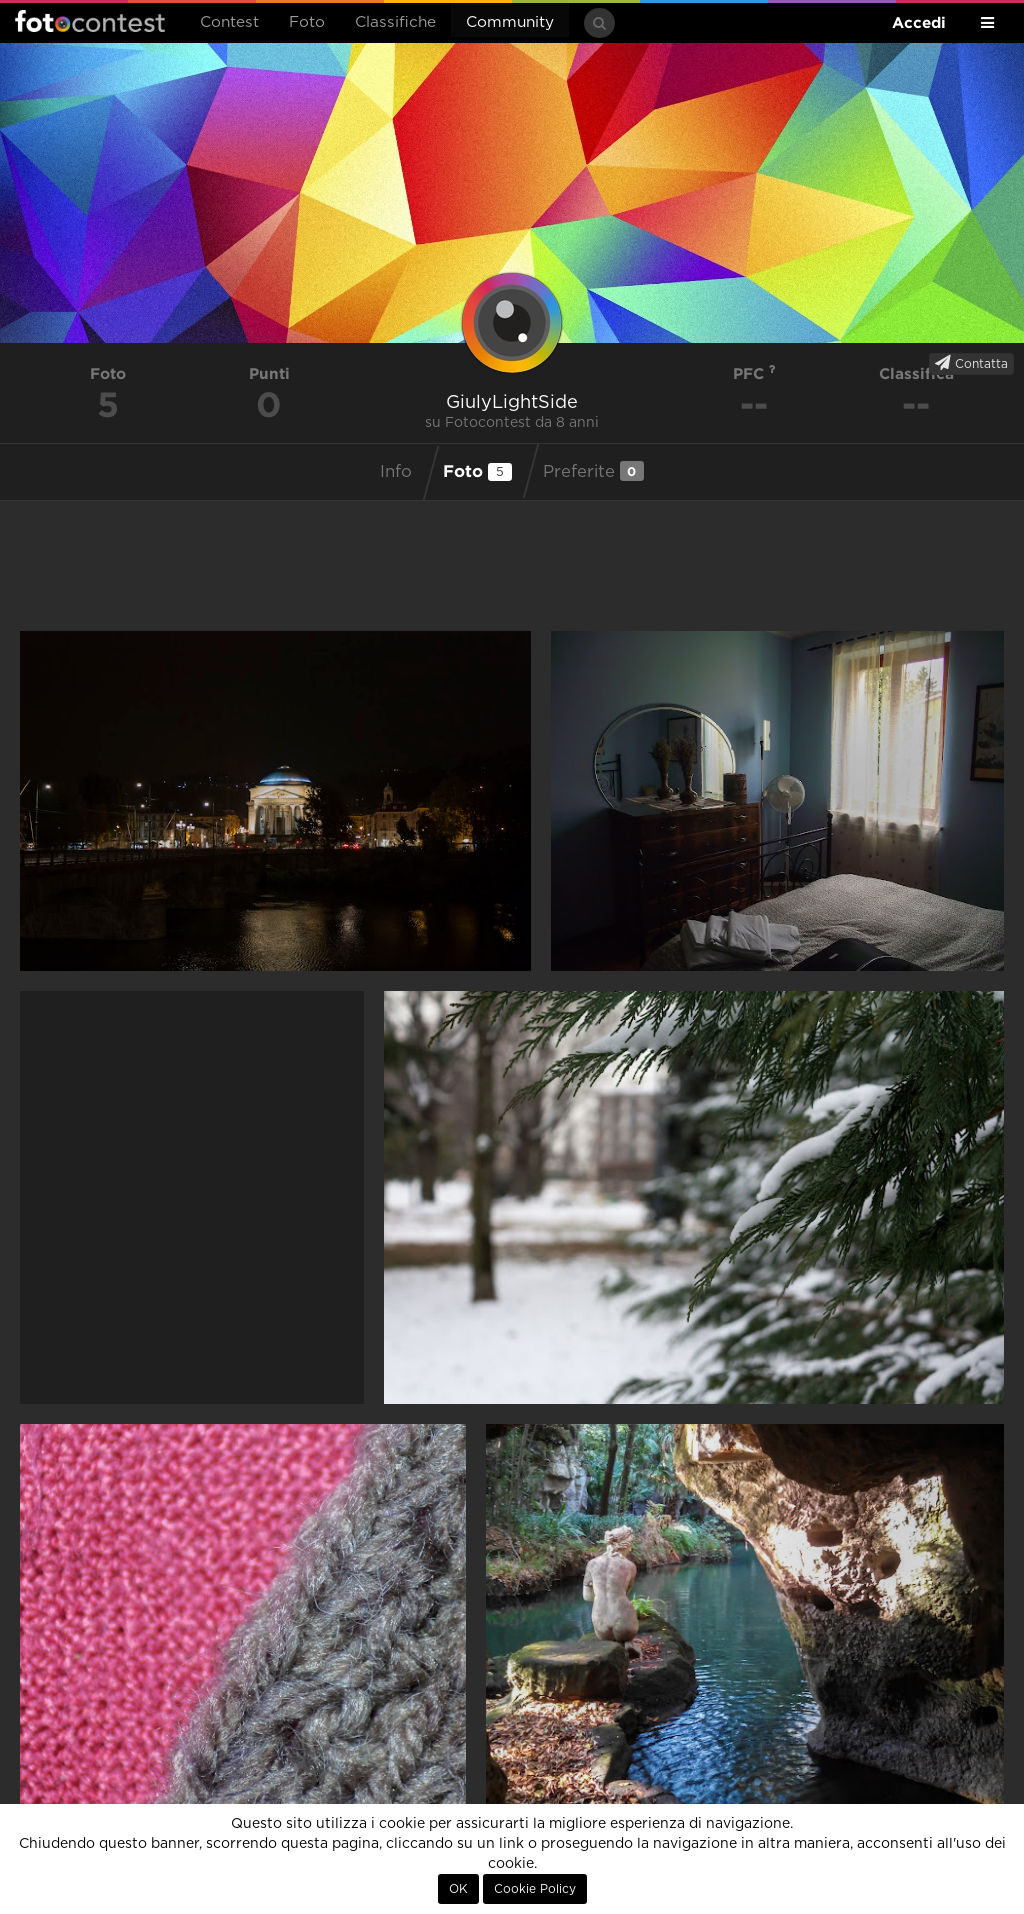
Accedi (919, 22)
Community (510, 22)
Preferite (593, 471)
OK (458, 1889)
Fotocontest (90, 21)
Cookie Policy (535, 1889)
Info (396, 472)
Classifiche (395, 22)
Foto (307, 22)
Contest (229, 22)
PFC (754, 373)
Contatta (971, 363)
